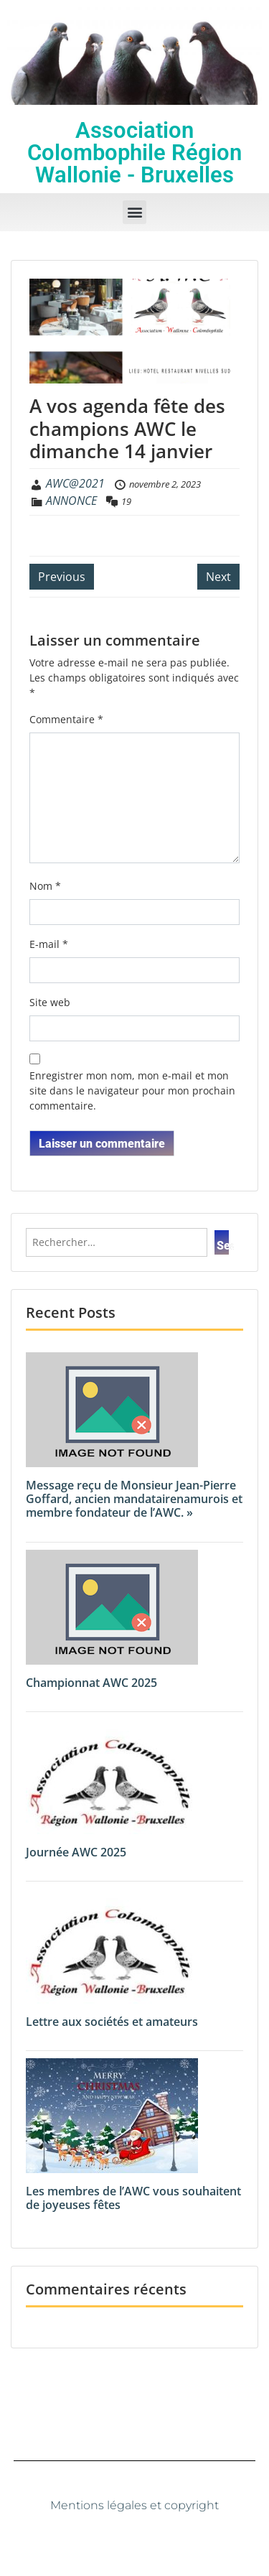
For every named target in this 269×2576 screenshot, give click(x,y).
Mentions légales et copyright (134, 2505)
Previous (61, 577)
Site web (49, 1002)
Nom (45, 886)
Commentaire (66, 719)
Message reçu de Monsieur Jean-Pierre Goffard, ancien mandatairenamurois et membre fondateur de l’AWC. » (134, 1498)
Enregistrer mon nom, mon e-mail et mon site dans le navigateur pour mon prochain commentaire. (132, 1090)
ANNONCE (71, 500)
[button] (134, 212)
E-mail (48, 944)
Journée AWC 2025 (76, 1852)
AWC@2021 (75, 483)
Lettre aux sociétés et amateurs (112, 2021)
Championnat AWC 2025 (91, 1683)
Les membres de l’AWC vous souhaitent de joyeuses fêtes (133, 2198)
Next (218, 577)
